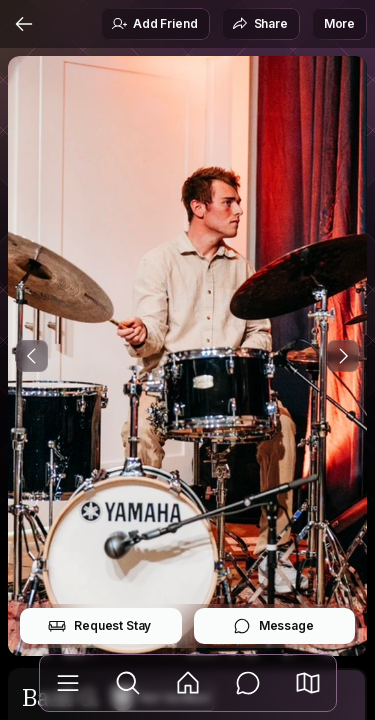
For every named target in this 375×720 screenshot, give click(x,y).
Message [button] (273, 626)
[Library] (68, 683)
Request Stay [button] (99, 626)
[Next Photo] (343, 356)
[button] (308, 683)
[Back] (24, 24)
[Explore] (128, 683)
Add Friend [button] (154, 24)
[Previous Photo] (32, 356)
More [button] (339, 23)
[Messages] (248, 683)
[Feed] (188, 683)
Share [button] (260, 24)
